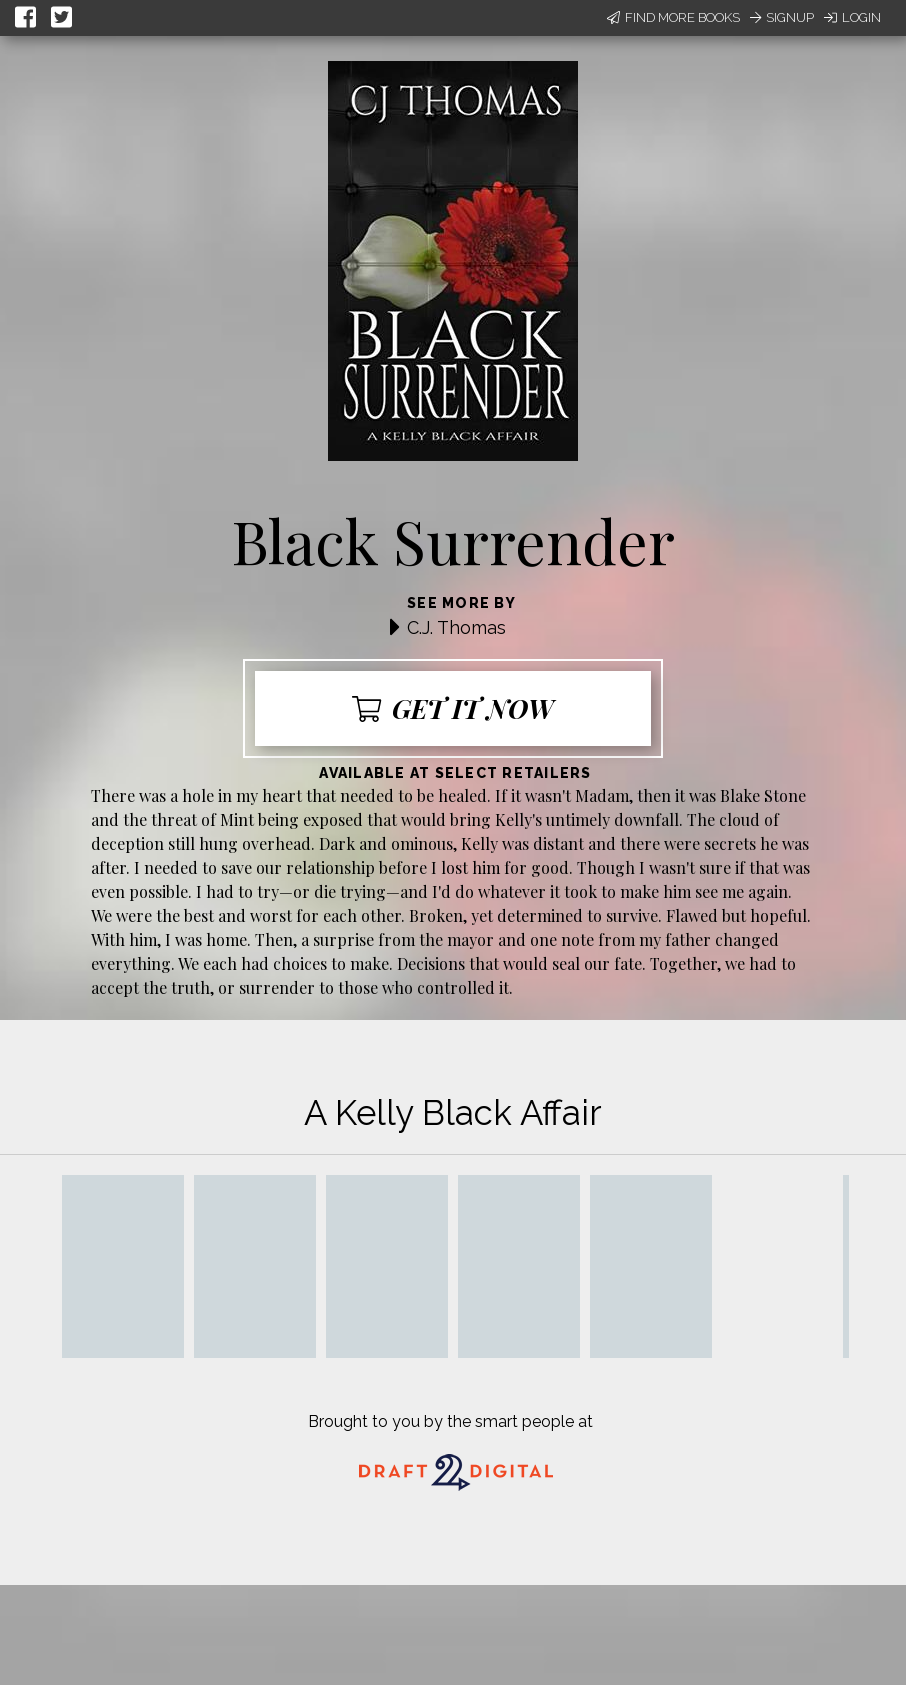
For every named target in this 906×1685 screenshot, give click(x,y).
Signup (782, 17)
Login (852, 17)
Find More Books (673, 17)
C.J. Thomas (456, 627)
